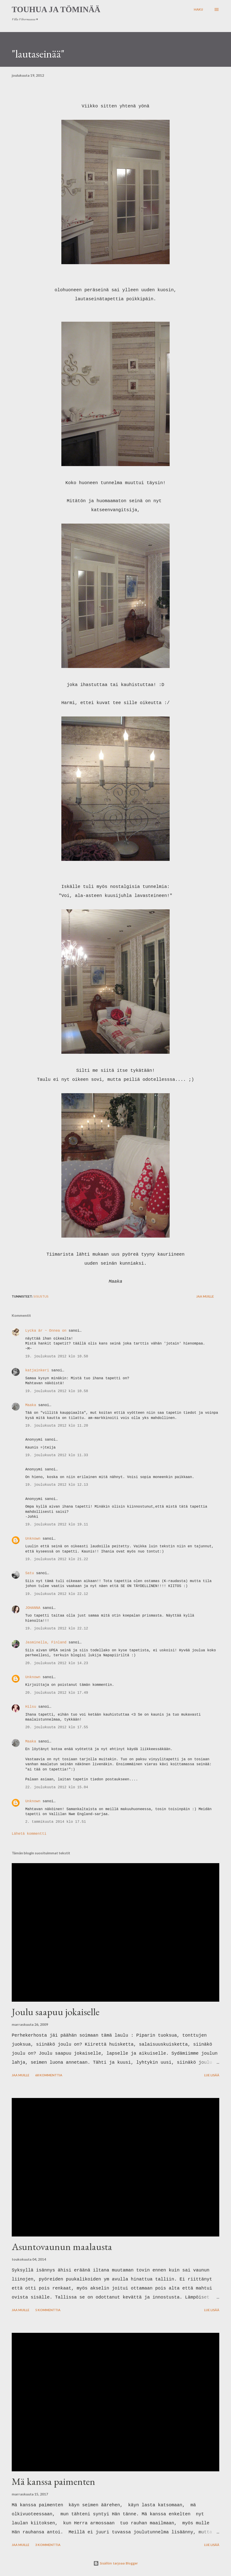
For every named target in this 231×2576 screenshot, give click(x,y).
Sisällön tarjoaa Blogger (115, 2563)
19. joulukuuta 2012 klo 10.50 (56, 1356)
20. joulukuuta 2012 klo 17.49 (56, 1693)
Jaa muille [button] (205, 1296)
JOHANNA (32, 1608)
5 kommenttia (47, 2310)
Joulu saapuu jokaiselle (55, 2011)
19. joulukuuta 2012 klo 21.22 (56, 1559)
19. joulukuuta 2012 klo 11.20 (56, 1426)
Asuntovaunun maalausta (62, 2246)
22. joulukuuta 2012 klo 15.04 (56, 1787)
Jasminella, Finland (45, 1642)
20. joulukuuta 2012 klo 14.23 (56, 1663)
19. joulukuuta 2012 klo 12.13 (56, 1485)
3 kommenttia (47, 2545)
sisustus (41, 1296)
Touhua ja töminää (56, 9)
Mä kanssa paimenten (53, 2481)
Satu (29, 1573)
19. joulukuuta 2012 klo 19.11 (56, 1524)
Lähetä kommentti (29, 1834)
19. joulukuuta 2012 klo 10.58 (56, 1391)
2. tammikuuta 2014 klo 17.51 (55, 1822)
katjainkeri (37, 1370)
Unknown (32, 1539)
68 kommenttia (48, 2075)
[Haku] (198, 9)
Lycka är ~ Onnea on (45, 1331)
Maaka (30, 1405)
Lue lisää (211, 2075)
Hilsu (30, 1707)
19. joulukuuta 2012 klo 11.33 (56, 1455)
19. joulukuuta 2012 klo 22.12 (56, 1594)
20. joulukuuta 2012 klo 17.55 (56, 1727)
